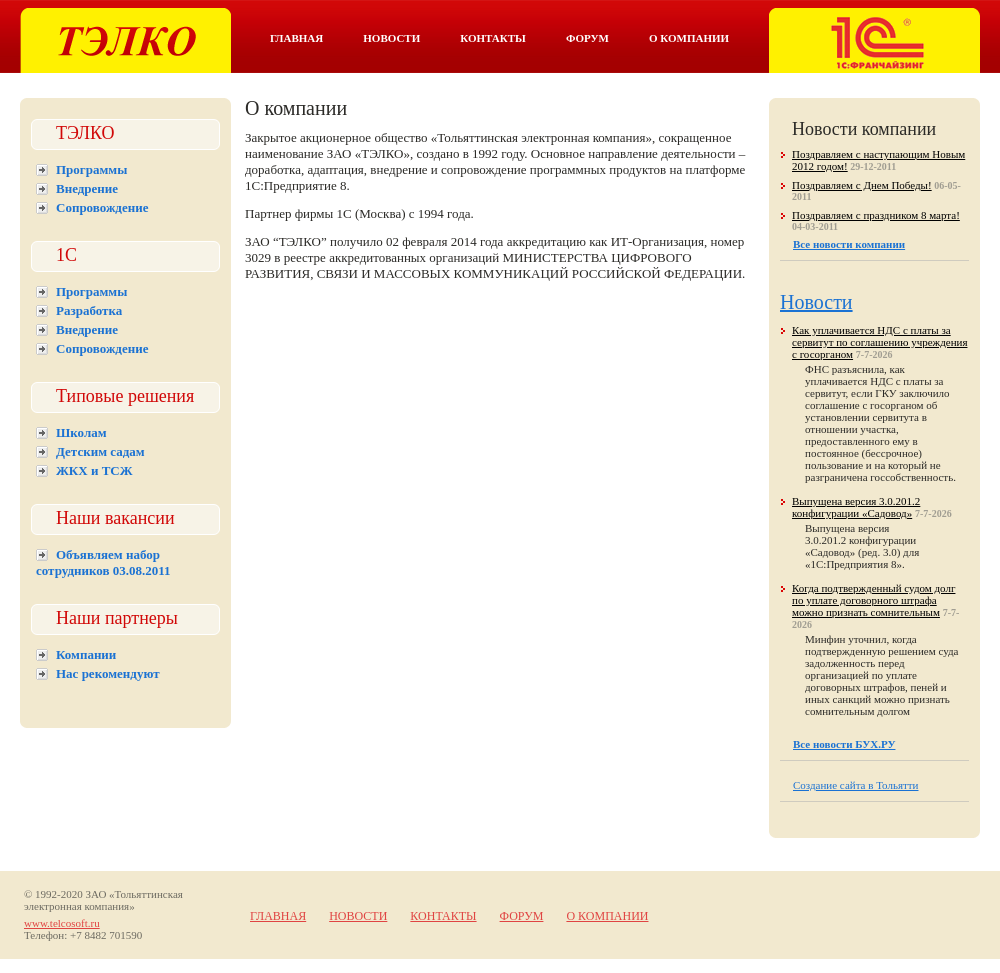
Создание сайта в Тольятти (856, 785)
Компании (86, 654)
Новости (391, 38)
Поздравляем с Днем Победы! (862, 185)
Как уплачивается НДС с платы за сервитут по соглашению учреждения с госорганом (879, 342)
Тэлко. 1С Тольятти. (125, 40)
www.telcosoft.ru (62, 923)
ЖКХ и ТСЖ (94, 470)
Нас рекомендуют (108, 673)
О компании (689, 38)
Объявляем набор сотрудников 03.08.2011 (103, 562)
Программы (91, 169)
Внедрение (87, 188)
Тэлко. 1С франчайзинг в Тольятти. (874, 40)
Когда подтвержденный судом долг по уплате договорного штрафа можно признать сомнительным (873, 600)
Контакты (493, 38)
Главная (296, 38)
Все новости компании (849, 244)
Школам (81, 432)
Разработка (89, 310)
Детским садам (100, 451)
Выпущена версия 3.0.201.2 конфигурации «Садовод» (856, 507)
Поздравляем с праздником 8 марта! (876, 215)
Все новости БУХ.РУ (844, 744)
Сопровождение (102, 207)
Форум (587, 38)
